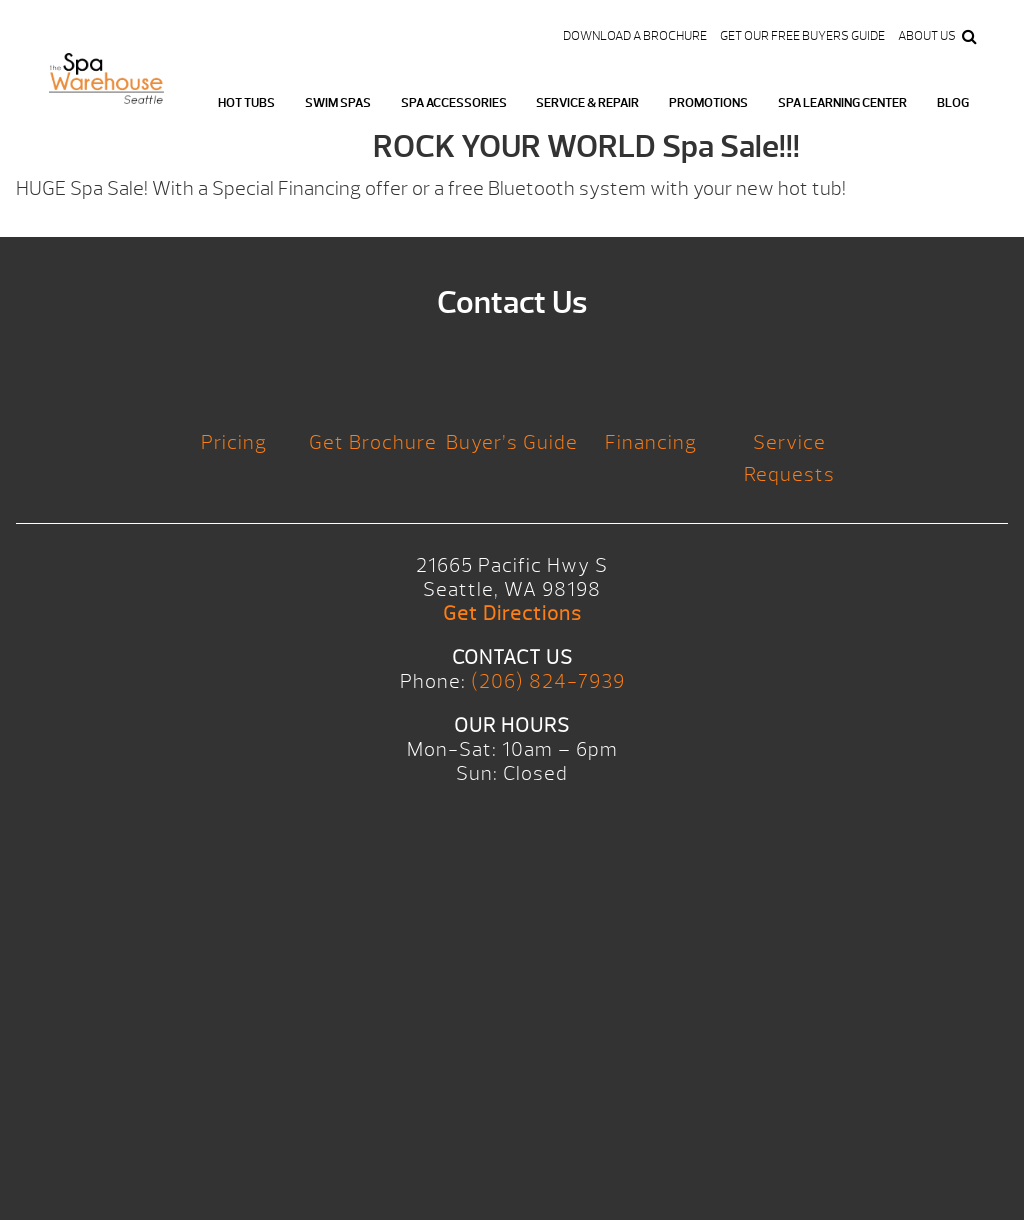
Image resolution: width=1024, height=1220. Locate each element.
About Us (927, 36)
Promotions (708, 103)
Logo (106, 90)
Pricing (234, 442)
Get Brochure (373, 442)
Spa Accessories (454, 103)
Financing (651, 442)
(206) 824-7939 (548, 681)
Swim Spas (338, 103)
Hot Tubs (246, 103)
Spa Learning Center (842, 103)
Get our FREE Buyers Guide (802, 36)
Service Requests (789, 458)
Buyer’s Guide (512, 442)
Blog (953, 103)
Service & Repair (587, 103)
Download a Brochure (635, 36)
